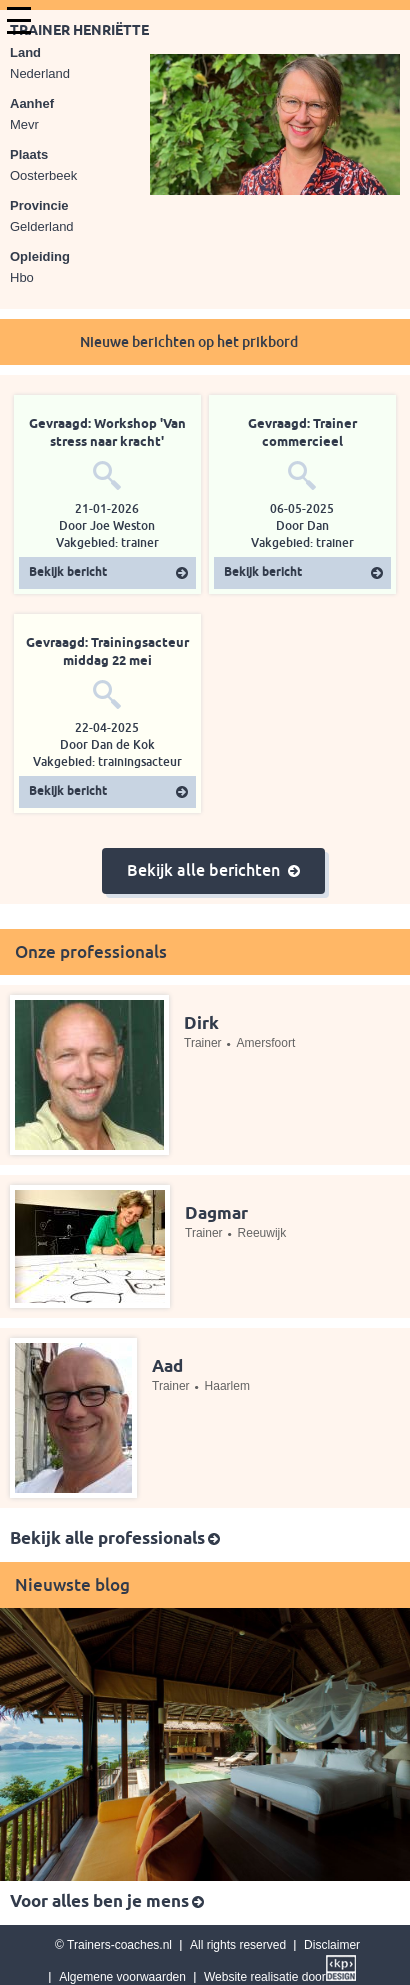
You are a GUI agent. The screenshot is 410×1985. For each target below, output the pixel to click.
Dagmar (216, 1214)
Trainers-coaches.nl (119, 1945)
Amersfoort (266, 1043)
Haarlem (227, 1386)
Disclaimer (332, 1945)
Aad (167, 1367)
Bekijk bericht (68, 572)
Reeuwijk (262, 1233)
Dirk (201, 1024)
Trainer (203, 1043)
